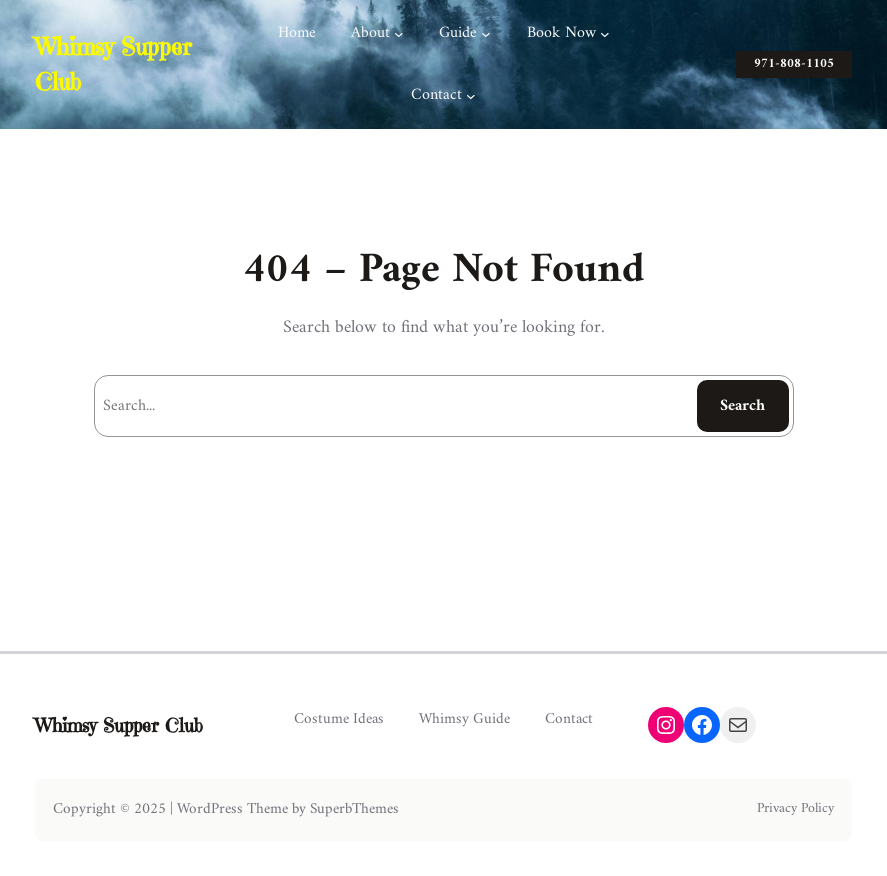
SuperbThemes (354, 809)
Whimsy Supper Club (119, 725)
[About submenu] (399, 34)
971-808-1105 (794, 63)
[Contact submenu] (471, 96)
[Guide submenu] (486, 34)
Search (742, 406)
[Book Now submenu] (605, 34)
